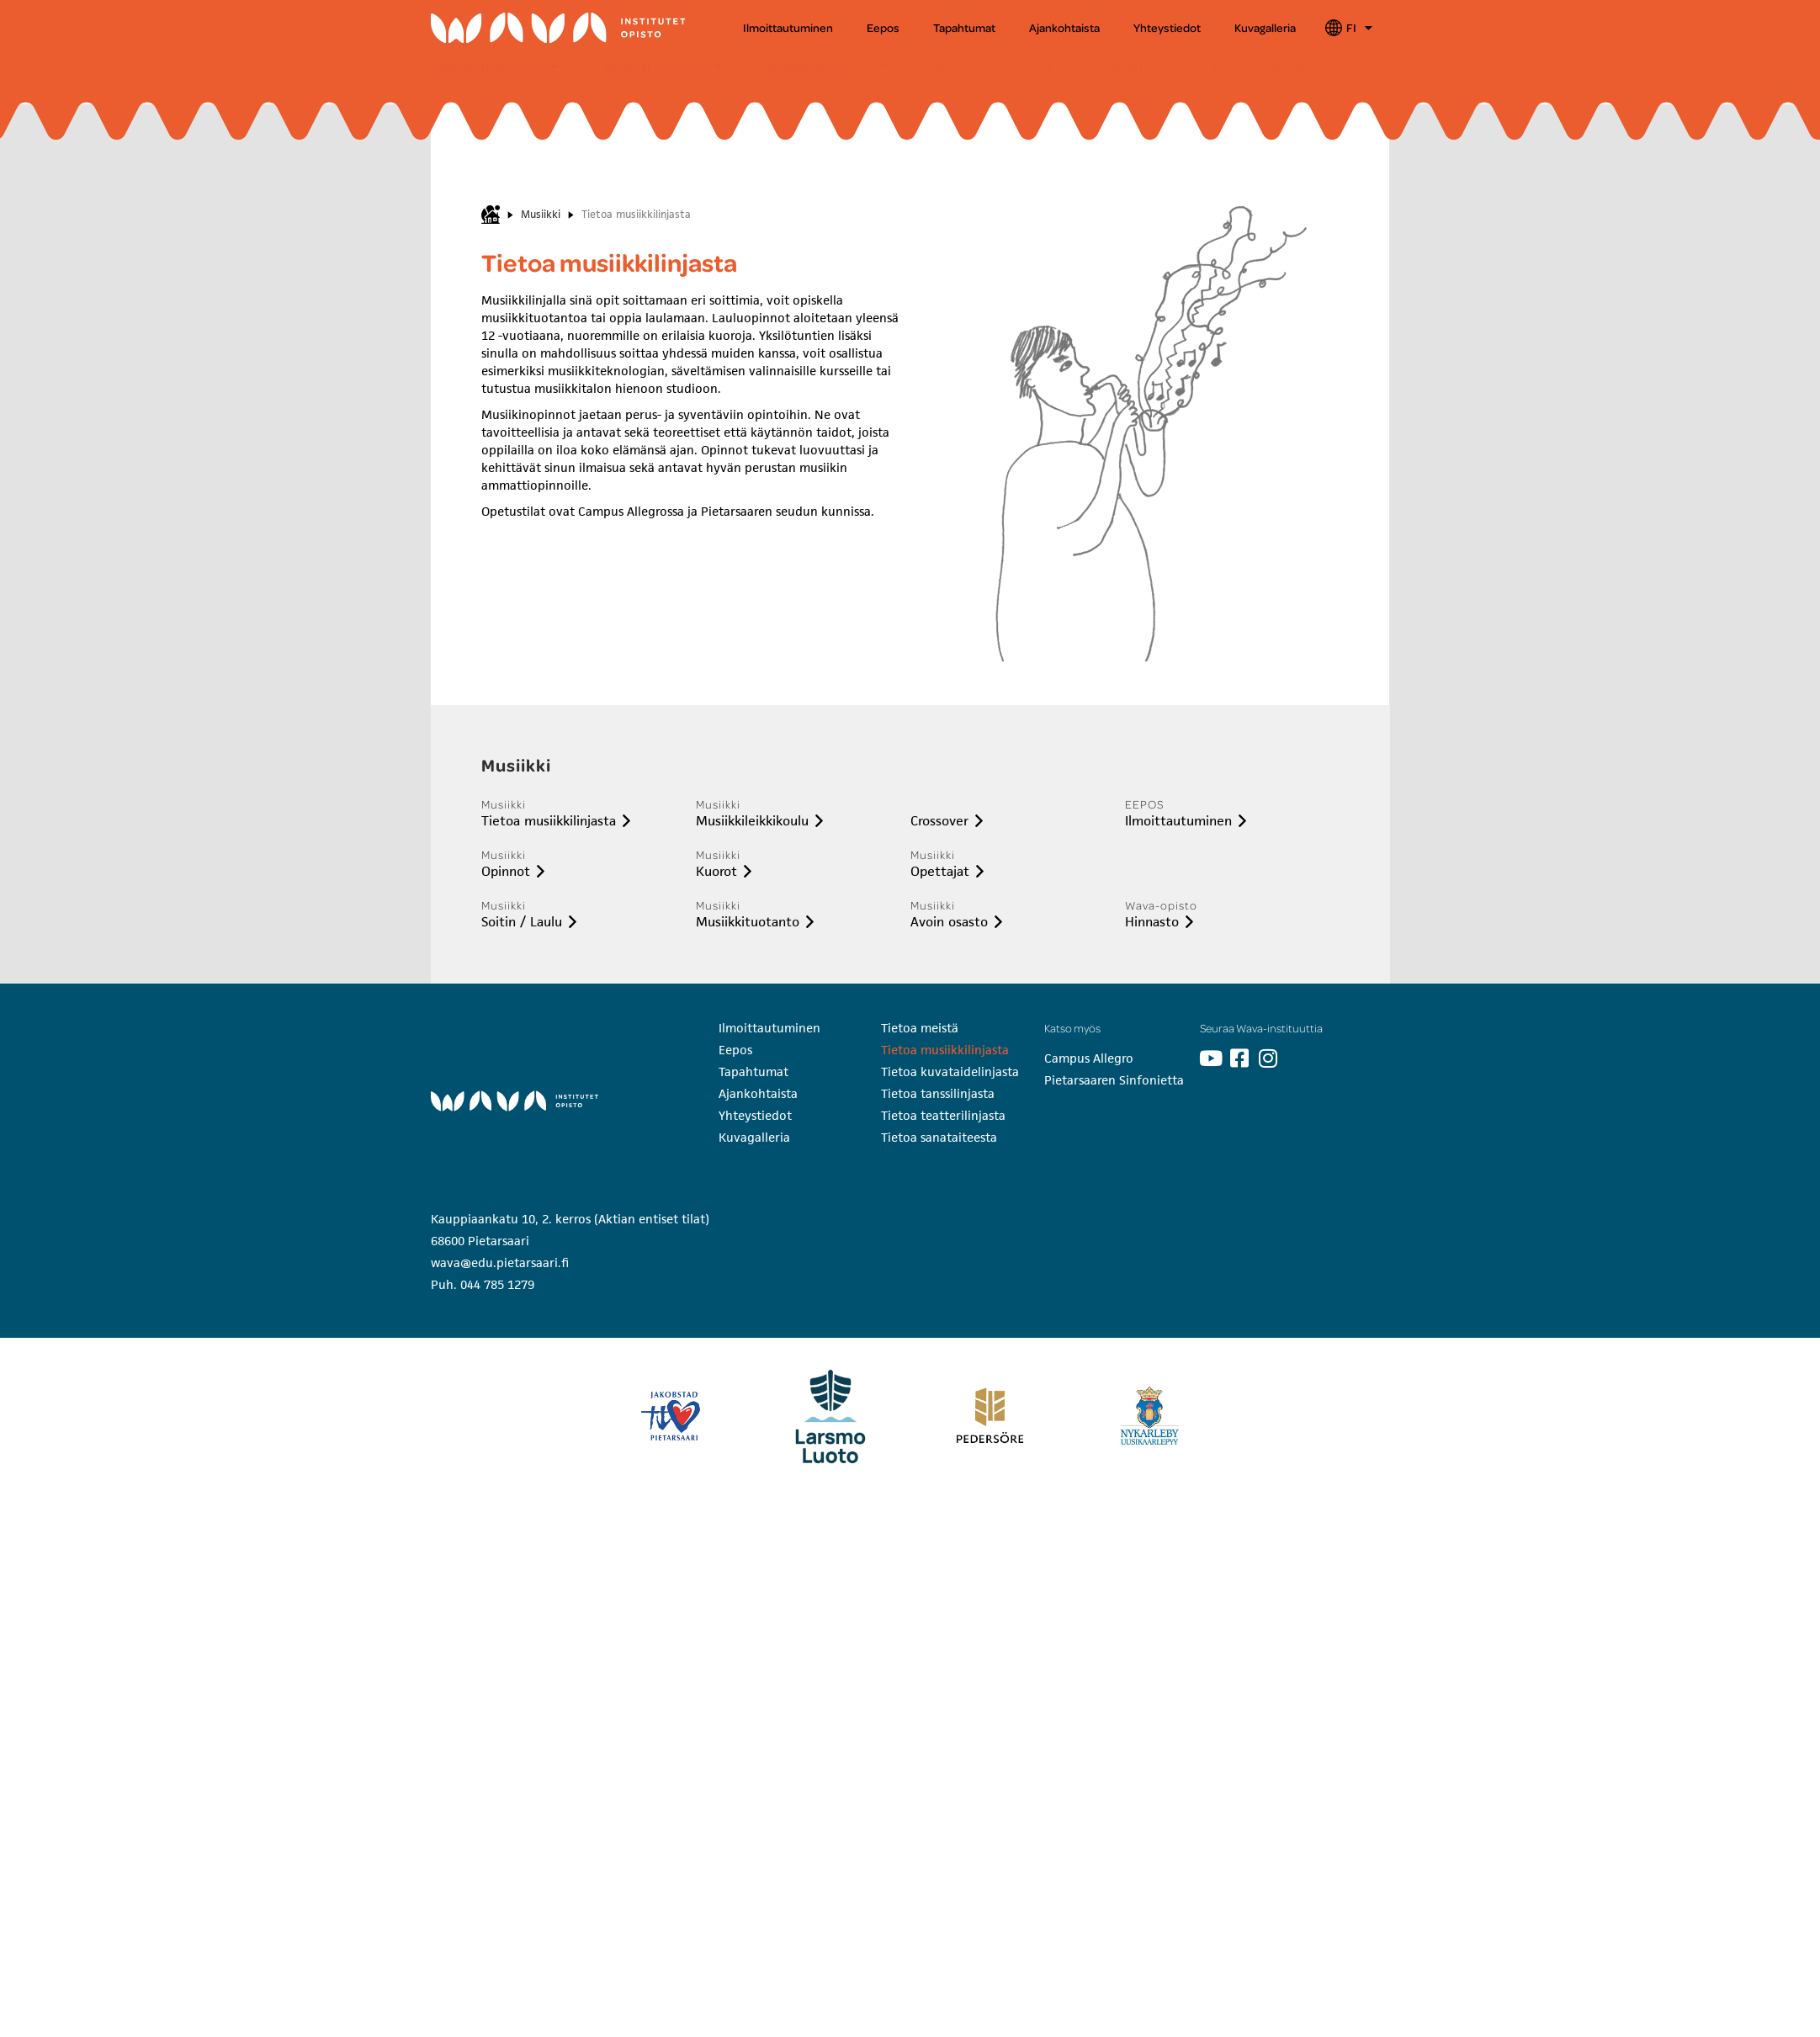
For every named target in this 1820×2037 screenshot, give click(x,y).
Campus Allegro (1088, 1058)
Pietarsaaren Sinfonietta (1114, 1080)
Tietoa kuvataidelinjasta (950, 1072)
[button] (498, 66)
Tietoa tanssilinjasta (938, 1093)
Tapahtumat (964, 27)
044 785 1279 (497, 1284)
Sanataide (1291, 66)
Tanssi (950, 66)
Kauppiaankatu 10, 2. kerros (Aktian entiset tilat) (570, 1219)
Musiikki (626, 66)
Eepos (883, 27)
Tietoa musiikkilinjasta (945, 1050)
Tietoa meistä (919, 1028)
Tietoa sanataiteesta (939, 1137)
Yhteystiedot (1167, 27)
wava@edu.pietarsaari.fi (500, 1262)
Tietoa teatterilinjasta (943, 1115)
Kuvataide (797, 66)
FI (1359, 27)
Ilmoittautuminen (788, 27)
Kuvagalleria (1265, 27)
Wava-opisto (474, 66)
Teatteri (1120, 66)
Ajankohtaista (1064, 27)
